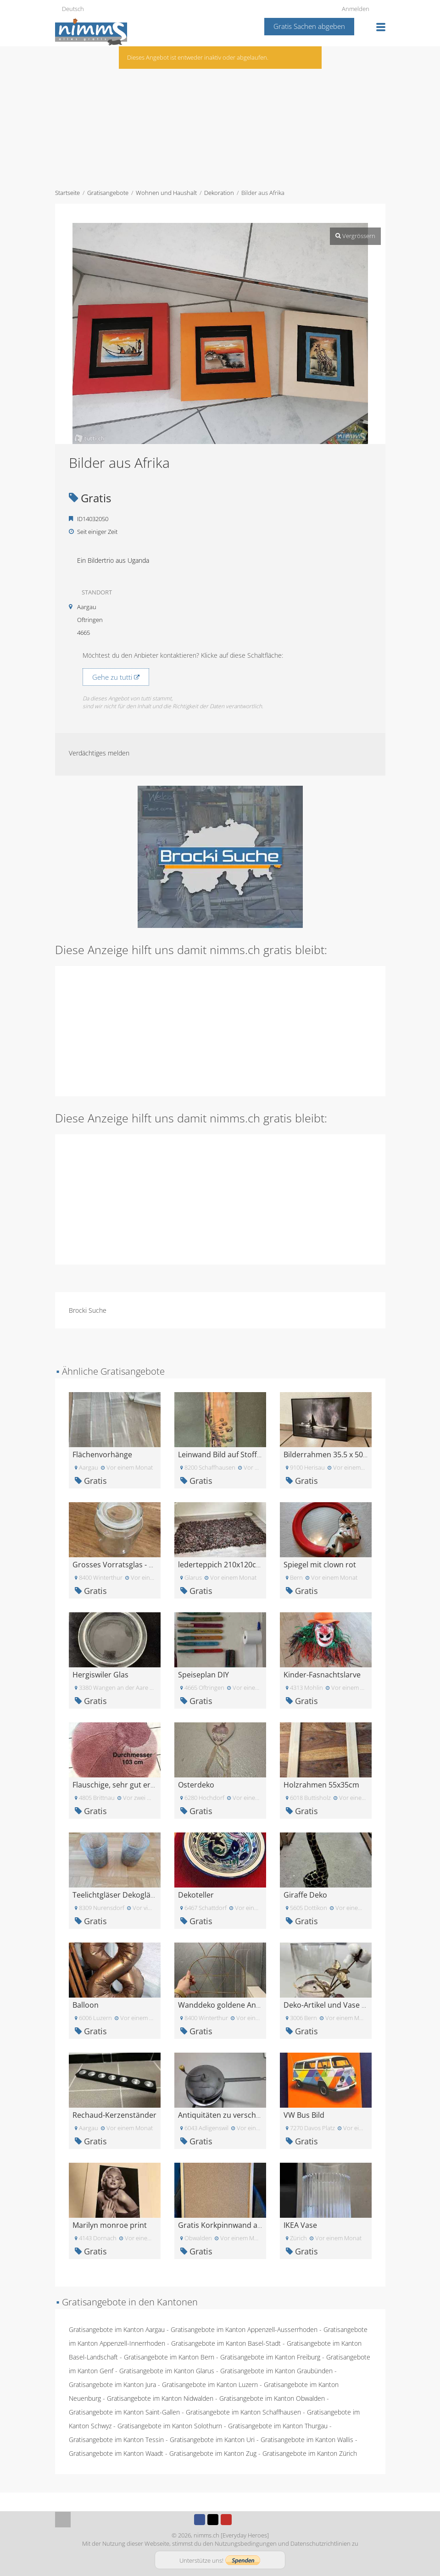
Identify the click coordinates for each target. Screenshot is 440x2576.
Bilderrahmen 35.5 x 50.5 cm (332, 1454)
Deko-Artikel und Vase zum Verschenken (353, 2005)
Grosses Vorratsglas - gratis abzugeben (140, 1565)
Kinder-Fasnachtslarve (322, 1675)
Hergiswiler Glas (100, 1675)
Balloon (85, 2005)
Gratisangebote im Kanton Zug (212, 2453)
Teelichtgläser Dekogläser (117, 1895)
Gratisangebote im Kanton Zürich (309, 2453)
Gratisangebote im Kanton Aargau (117, 2329)
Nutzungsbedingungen (246, 2543)
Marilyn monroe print (109, 2225)
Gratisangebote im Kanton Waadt (116, 2453)
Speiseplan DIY (203, 1675)
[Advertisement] (220, 115)
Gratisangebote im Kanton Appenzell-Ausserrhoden (244, 2329)
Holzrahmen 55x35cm (321, 1785)
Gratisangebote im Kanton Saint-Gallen (124, 2412)
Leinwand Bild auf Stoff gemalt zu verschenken (258, 1454)
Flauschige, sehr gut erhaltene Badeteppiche (149, 1785)
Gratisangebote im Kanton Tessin (116, 2439)
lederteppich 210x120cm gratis (231, 1565)
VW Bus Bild (304, 2115)
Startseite (67, 193)
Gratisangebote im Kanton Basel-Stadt (226, 2343)
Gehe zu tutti (115, 677)
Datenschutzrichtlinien (320, 2543)
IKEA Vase (300, 2225)
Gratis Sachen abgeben (309, 26)
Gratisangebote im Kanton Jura (112, 2384)
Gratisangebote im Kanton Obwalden (272, 2398)
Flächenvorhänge (102, 1454)
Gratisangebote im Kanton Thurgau (278, 2425)
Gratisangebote (107, 193)
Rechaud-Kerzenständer (114, 2115)
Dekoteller (196, 1895)
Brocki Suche (87, 1310)
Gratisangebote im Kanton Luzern (210, 2384)
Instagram (239, 2519)
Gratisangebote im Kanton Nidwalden (160, 2398)
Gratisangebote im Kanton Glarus (166, 2370)
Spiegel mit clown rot (320, 1565)
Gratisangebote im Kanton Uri (212, 2439)
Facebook (199, 2519)
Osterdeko (196, 1785)
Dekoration (219, 193)
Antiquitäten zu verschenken (227, 2115)
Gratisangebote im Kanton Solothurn (169, 2425)
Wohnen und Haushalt (166, 193)
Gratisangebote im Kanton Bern (169, 2357)
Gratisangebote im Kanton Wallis (307, 2439)
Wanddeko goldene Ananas (225, 2005)
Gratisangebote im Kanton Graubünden (276, 2370)
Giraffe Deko (305, 1895)
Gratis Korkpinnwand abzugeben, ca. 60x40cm (258, 2225)
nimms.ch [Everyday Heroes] (231, 2535)
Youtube (226, 2519)
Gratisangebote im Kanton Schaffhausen (243, 2412)
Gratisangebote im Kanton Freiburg (270, 2357)
